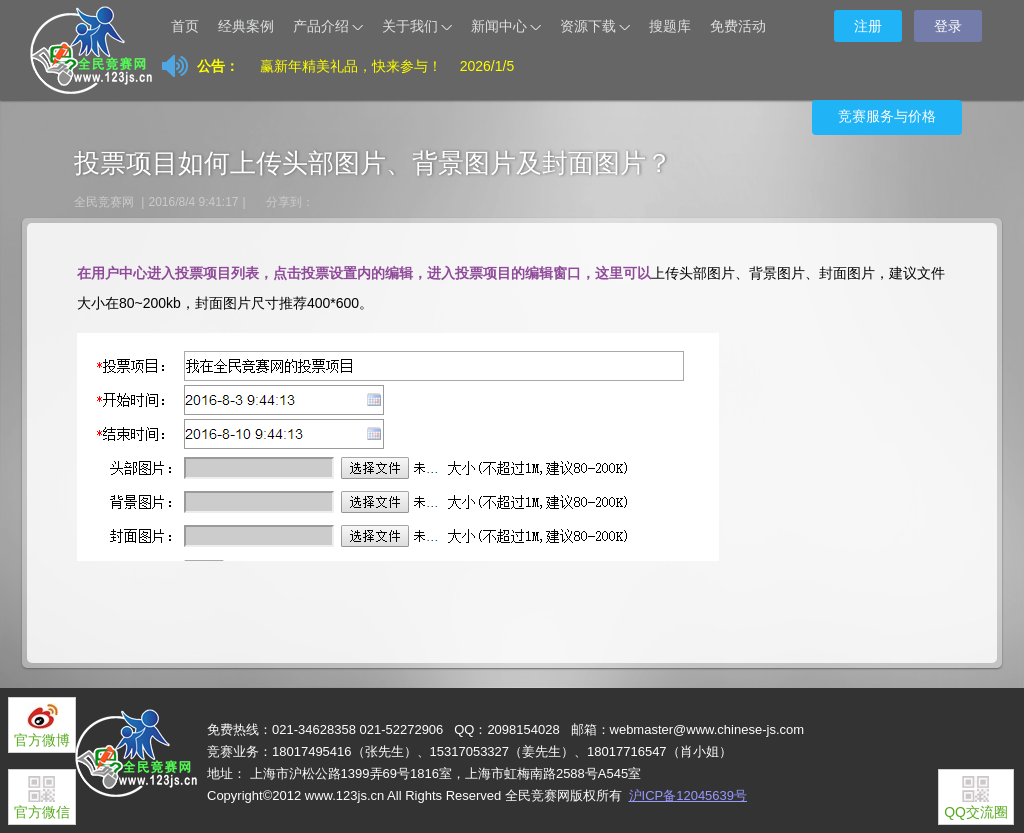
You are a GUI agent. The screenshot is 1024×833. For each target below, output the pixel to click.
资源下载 (596, 27)
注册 (868, 26)
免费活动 (738, 26)
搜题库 (670, 26)
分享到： (290, 202)
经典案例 (246, 26)
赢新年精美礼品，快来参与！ (351, 66)
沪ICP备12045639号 (688, 795)
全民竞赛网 (104, 202)
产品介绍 (329, 27)
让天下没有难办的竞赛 (112, 25)
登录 (948, 26)
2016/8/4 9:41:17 (193, 202)
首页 (185, 26)
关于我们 (418, 27)
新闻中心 (507, 27)
